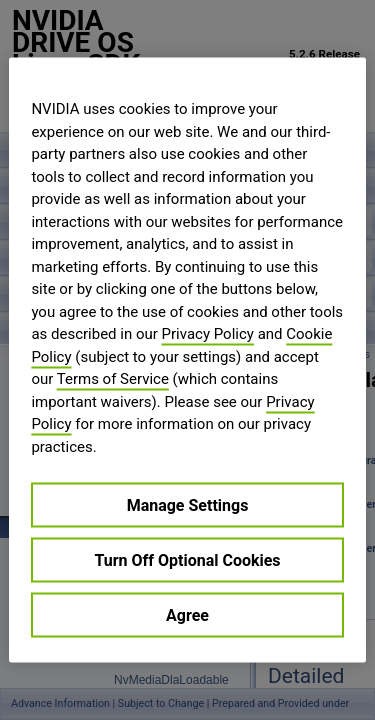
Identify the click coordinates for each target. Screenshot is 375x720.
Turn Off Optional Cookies (187, 560)
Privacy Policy (208, 334)
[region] (187, 360)
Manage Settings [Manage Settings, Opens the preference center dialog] (188, 505)
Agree (187, 615)
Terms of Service (113, 379)
